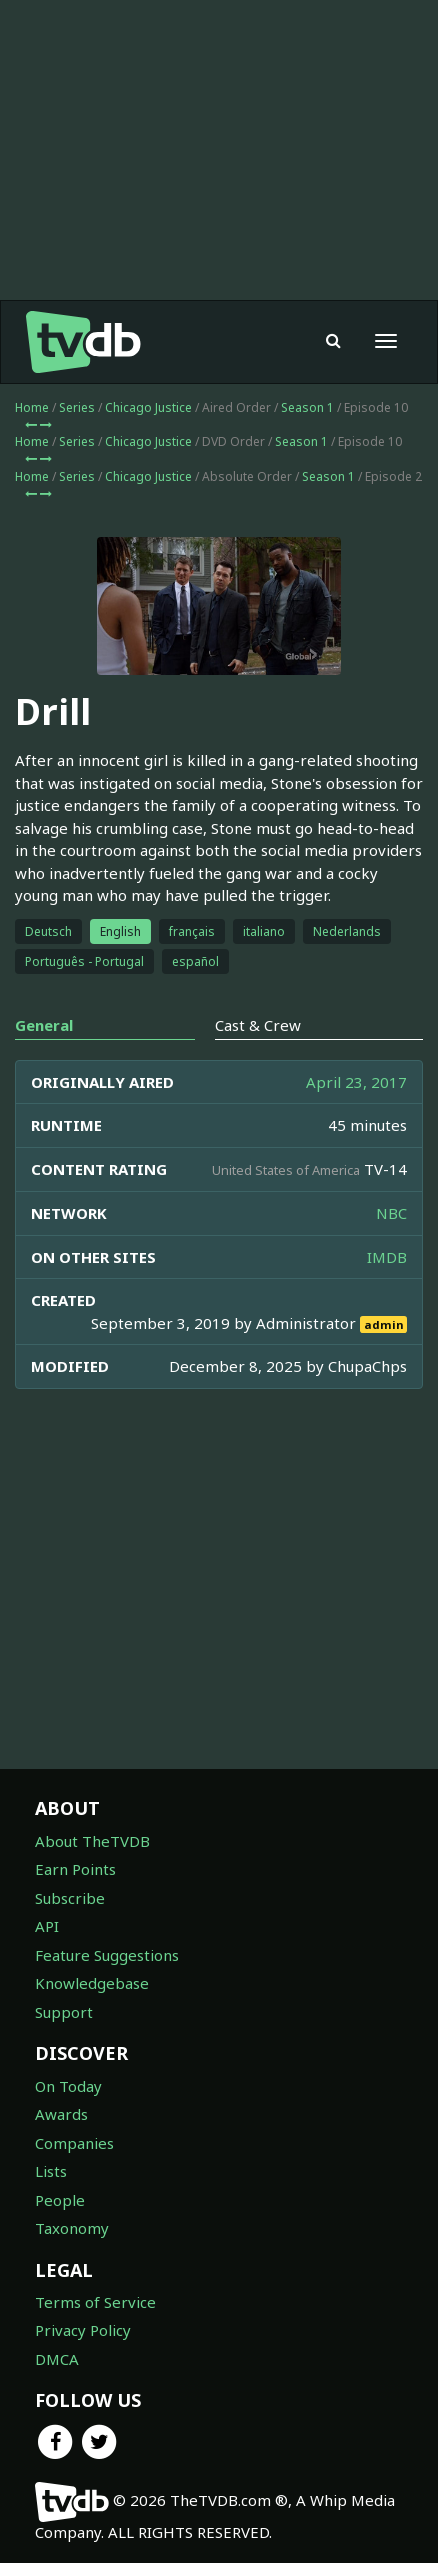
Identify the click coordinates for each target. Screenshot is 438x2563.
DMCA (57, 2359)
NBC (391, 1213)
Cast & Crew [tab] (258, 1025)
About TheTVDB (92, 1841)
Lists (51, 2171)
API (47, 1926)
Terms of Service (95, 2302)
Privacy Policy (83, 2330)
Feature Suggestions (107, 1955)
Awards (61, 2114)
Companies (74, 2143)
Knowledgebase (92, 1983)
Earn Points (75, 1869)
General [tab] (44, 1025)
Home (32, 407)
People (60, 2200)
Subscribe (70, 1898)
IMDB (387, 1257)
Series (77, 407)
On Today (68, 2086)
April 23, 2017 (356, 1082)
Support (64, 2012)
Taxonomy (72, 2228)
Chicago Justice (148, 407)
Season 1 (307, 407)
